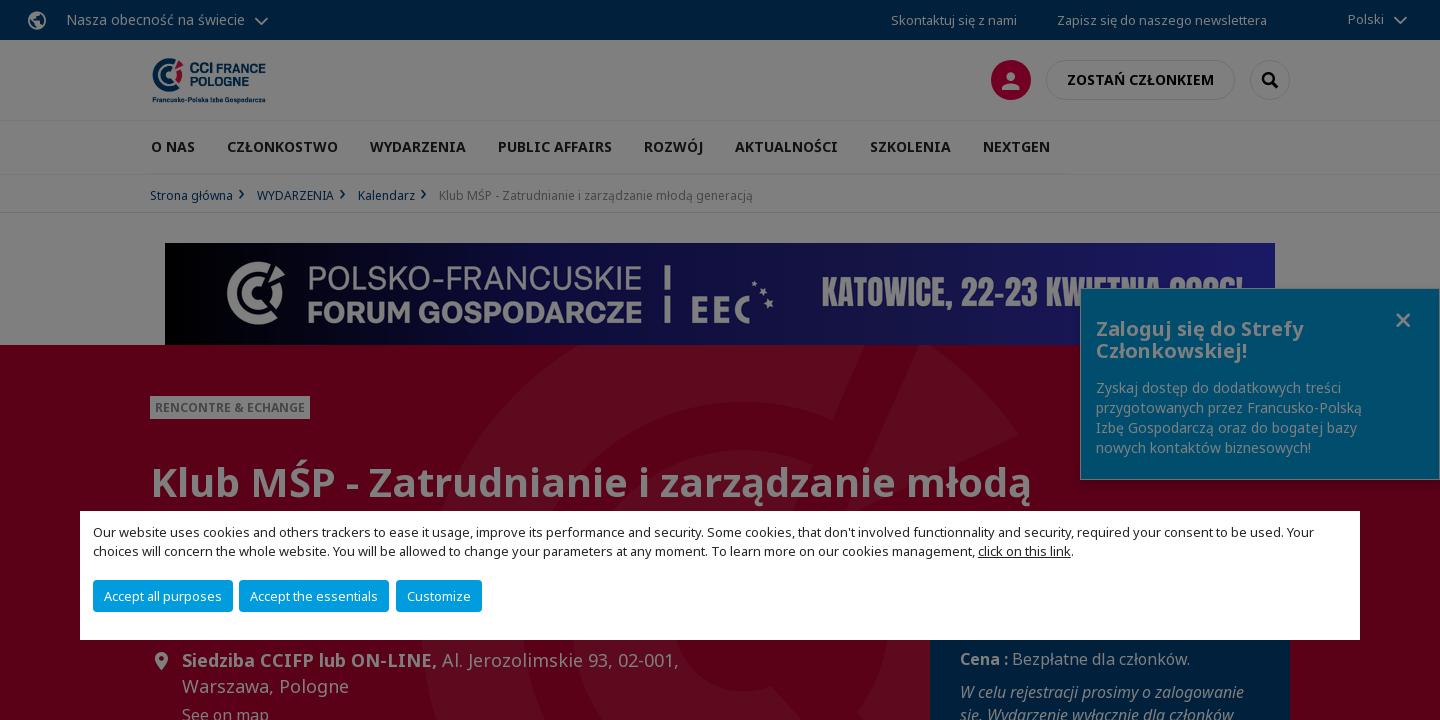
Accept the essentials (314, 596)
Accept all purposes (163, 596)
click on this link (1024, 551)
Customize (439, 596)
